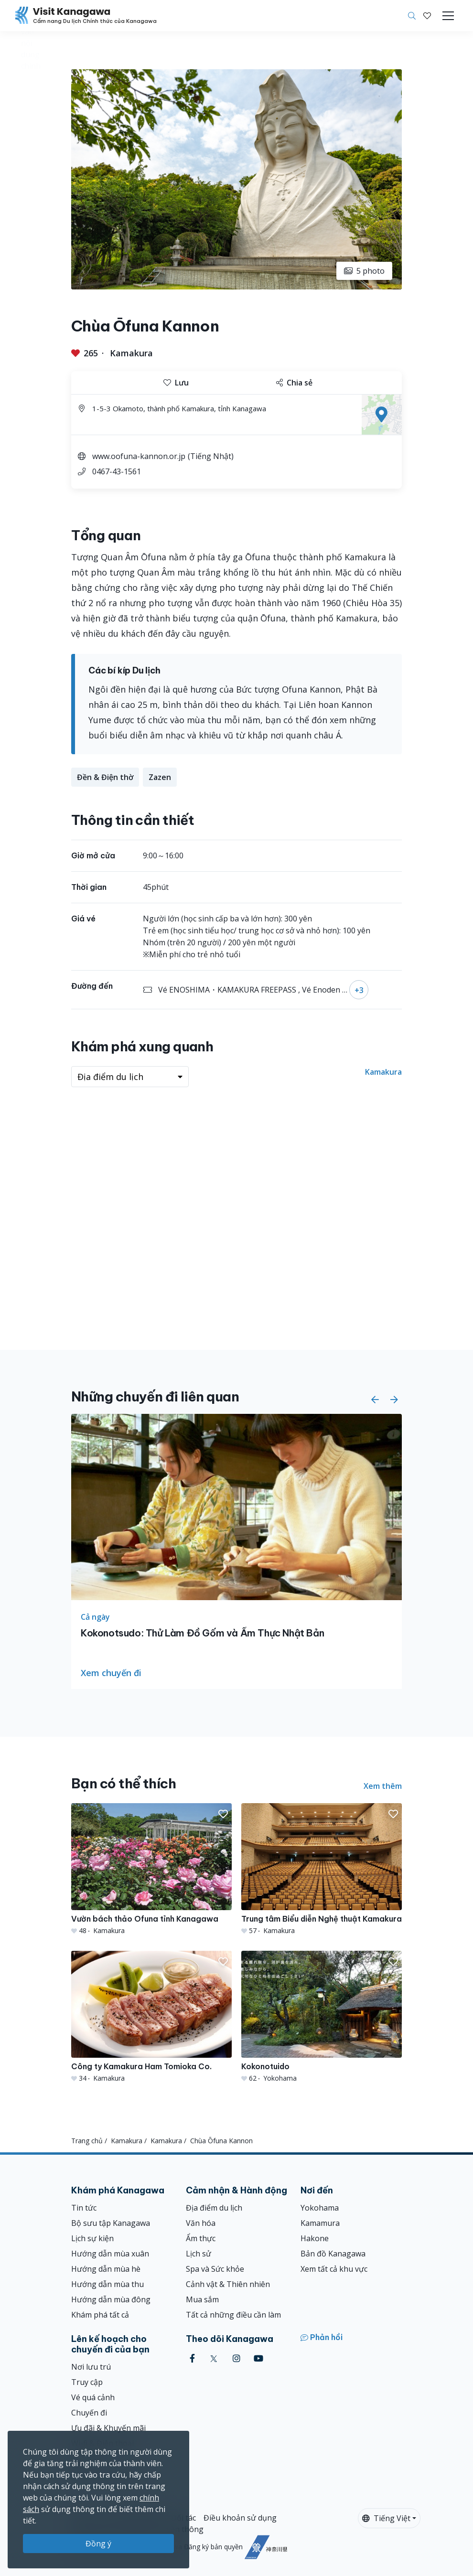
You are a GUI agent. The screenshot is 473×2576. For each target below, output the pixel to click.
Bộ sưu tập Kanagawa (110, 2223)
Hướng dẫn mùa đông (110, 2299)
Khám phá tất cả (100, 2314)
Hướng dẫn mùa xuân (110, 2253)
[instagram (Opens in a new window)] (236, 2358)
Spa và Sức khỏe (215, 2269)
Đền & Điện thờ (105, 777)
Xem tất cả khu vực (334, 2269)
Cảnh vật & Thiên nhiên (228, 2284)
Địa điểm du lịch (214, 2207)
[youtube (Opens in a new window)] (258, 2358)
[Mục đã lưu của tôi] (427, 15)
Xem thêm (383, 1786)
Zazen (160, 777)
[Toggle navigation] (448, 15)
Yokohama (320, 2207)
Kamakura (131, 353)
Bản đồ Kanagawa (333, 2253)
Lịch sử (198, 2253)
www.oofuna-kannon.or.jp (138, 456)
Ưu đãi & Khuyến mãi (108, 2428)
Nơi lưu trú (91, 2367)
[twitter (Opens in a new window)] (213, 2358)
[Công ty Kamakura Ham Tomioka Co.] (151, 2017)
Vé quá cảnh (93, 2397)
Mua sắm (202, 2299)
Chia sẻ (294, 382)
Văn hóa (200, 2223)
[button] (427, 16)
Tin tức (84, 2207)
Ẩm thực (200, 2238)
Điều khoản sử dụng (240, 2517)
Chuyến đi (89, 2412)
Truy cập (87, 2382)
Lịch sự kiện (92, 2238)
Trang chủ (87, 2140)
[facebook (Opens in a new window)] (192, 2358)
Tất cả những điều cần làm (233, 2314)
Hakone (315, 2238)
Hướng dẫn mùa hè (105, 2269)
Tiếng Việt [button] (386, 2518)
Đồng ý (98, 2543)
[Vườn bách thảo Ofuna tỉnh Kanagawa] (151, 1869)
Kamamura (320, 2223)
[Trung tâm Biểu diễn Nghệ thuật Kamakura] (321, 1869)
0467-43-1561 (116, 471)
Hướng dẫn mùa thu (107, 2284)
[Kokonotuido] (321, 2017)
